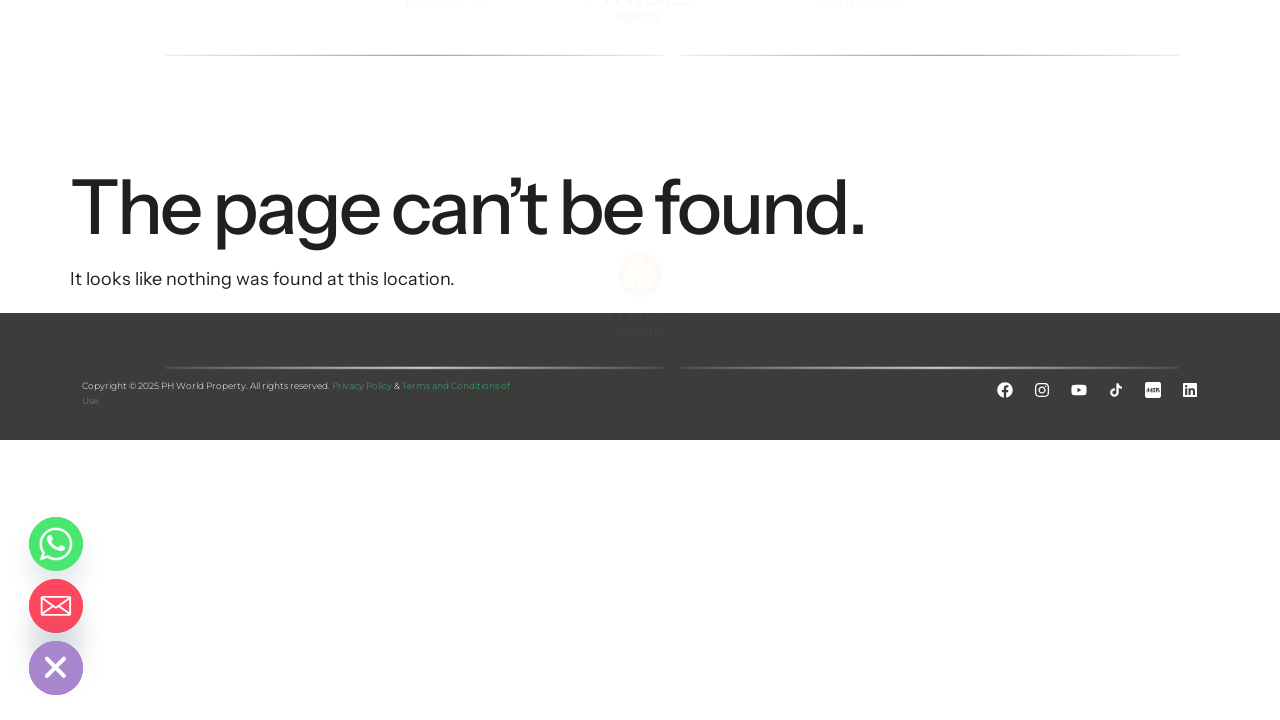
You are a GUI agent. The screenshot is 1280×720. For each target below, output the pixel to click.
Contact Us (860, 48)
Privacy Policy (362, 385)
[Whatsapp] (56, 544)
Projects (448, 48)
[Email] (56, 606)
